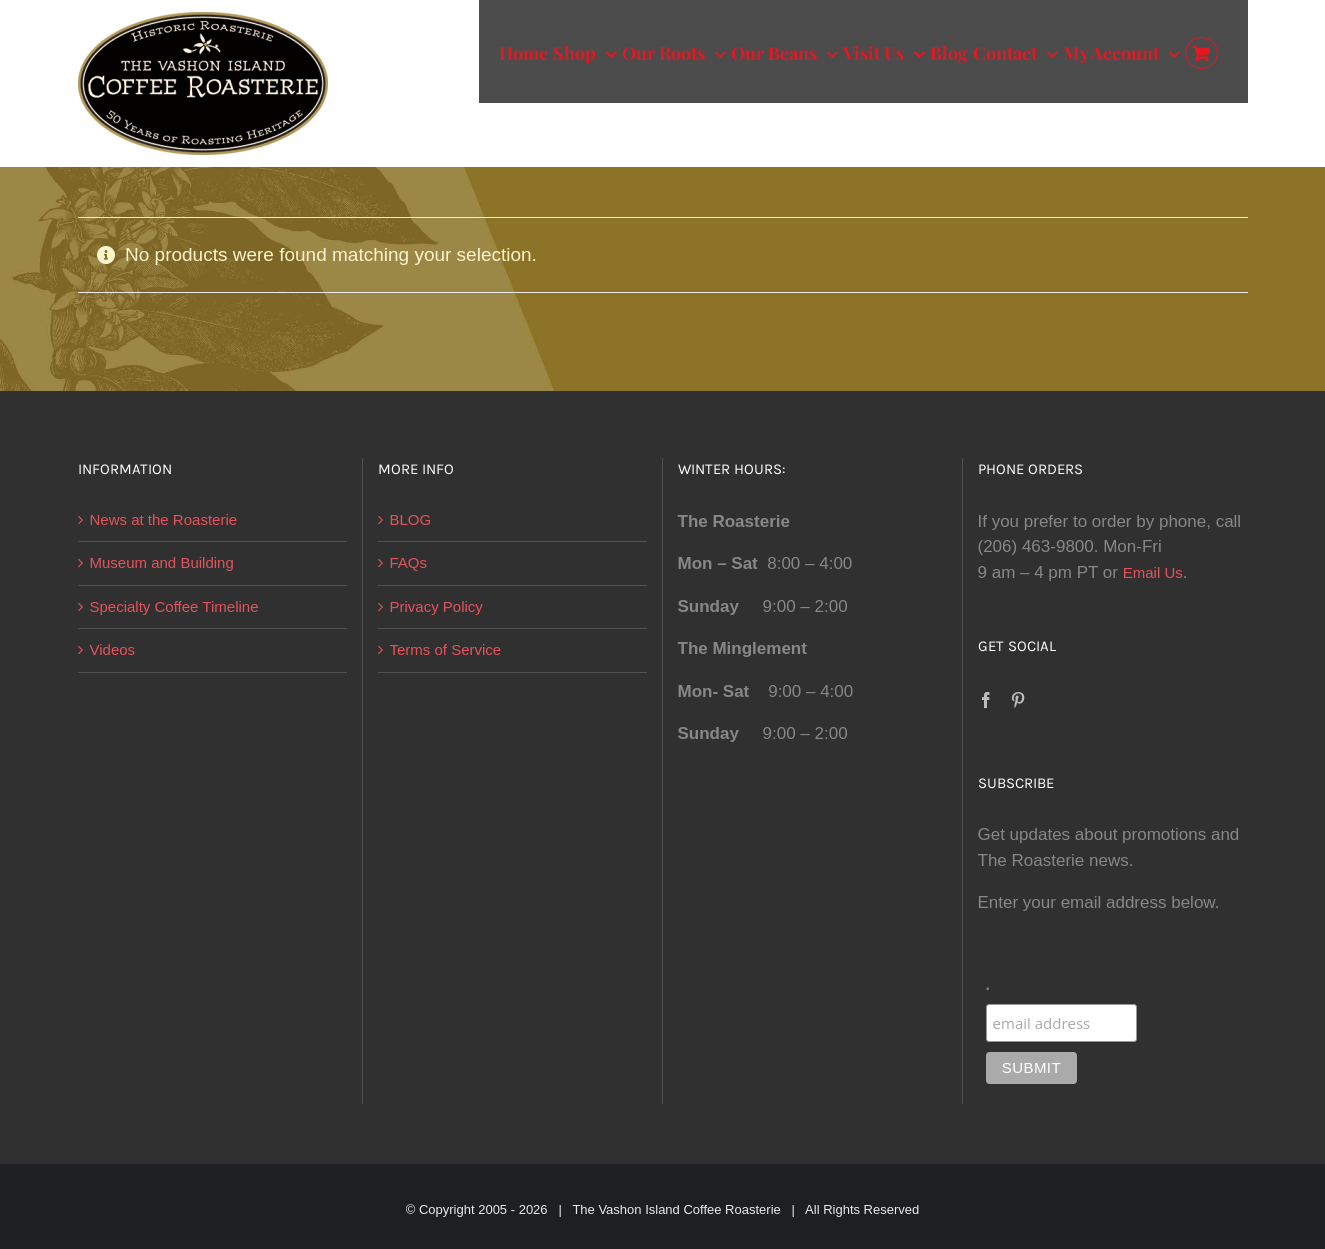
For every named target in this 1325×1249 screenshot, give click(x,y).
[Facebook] (986, 700)
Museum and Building (162, 562)
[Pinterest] (1018, 700)
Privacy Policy (436, 606)
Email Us (1153, 572)
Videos (113, 649)
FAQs (409, 562)
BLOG (411, 519)
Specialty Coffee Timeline (174, 606)
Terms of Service (446, 649)
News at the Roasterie (164, 519)
